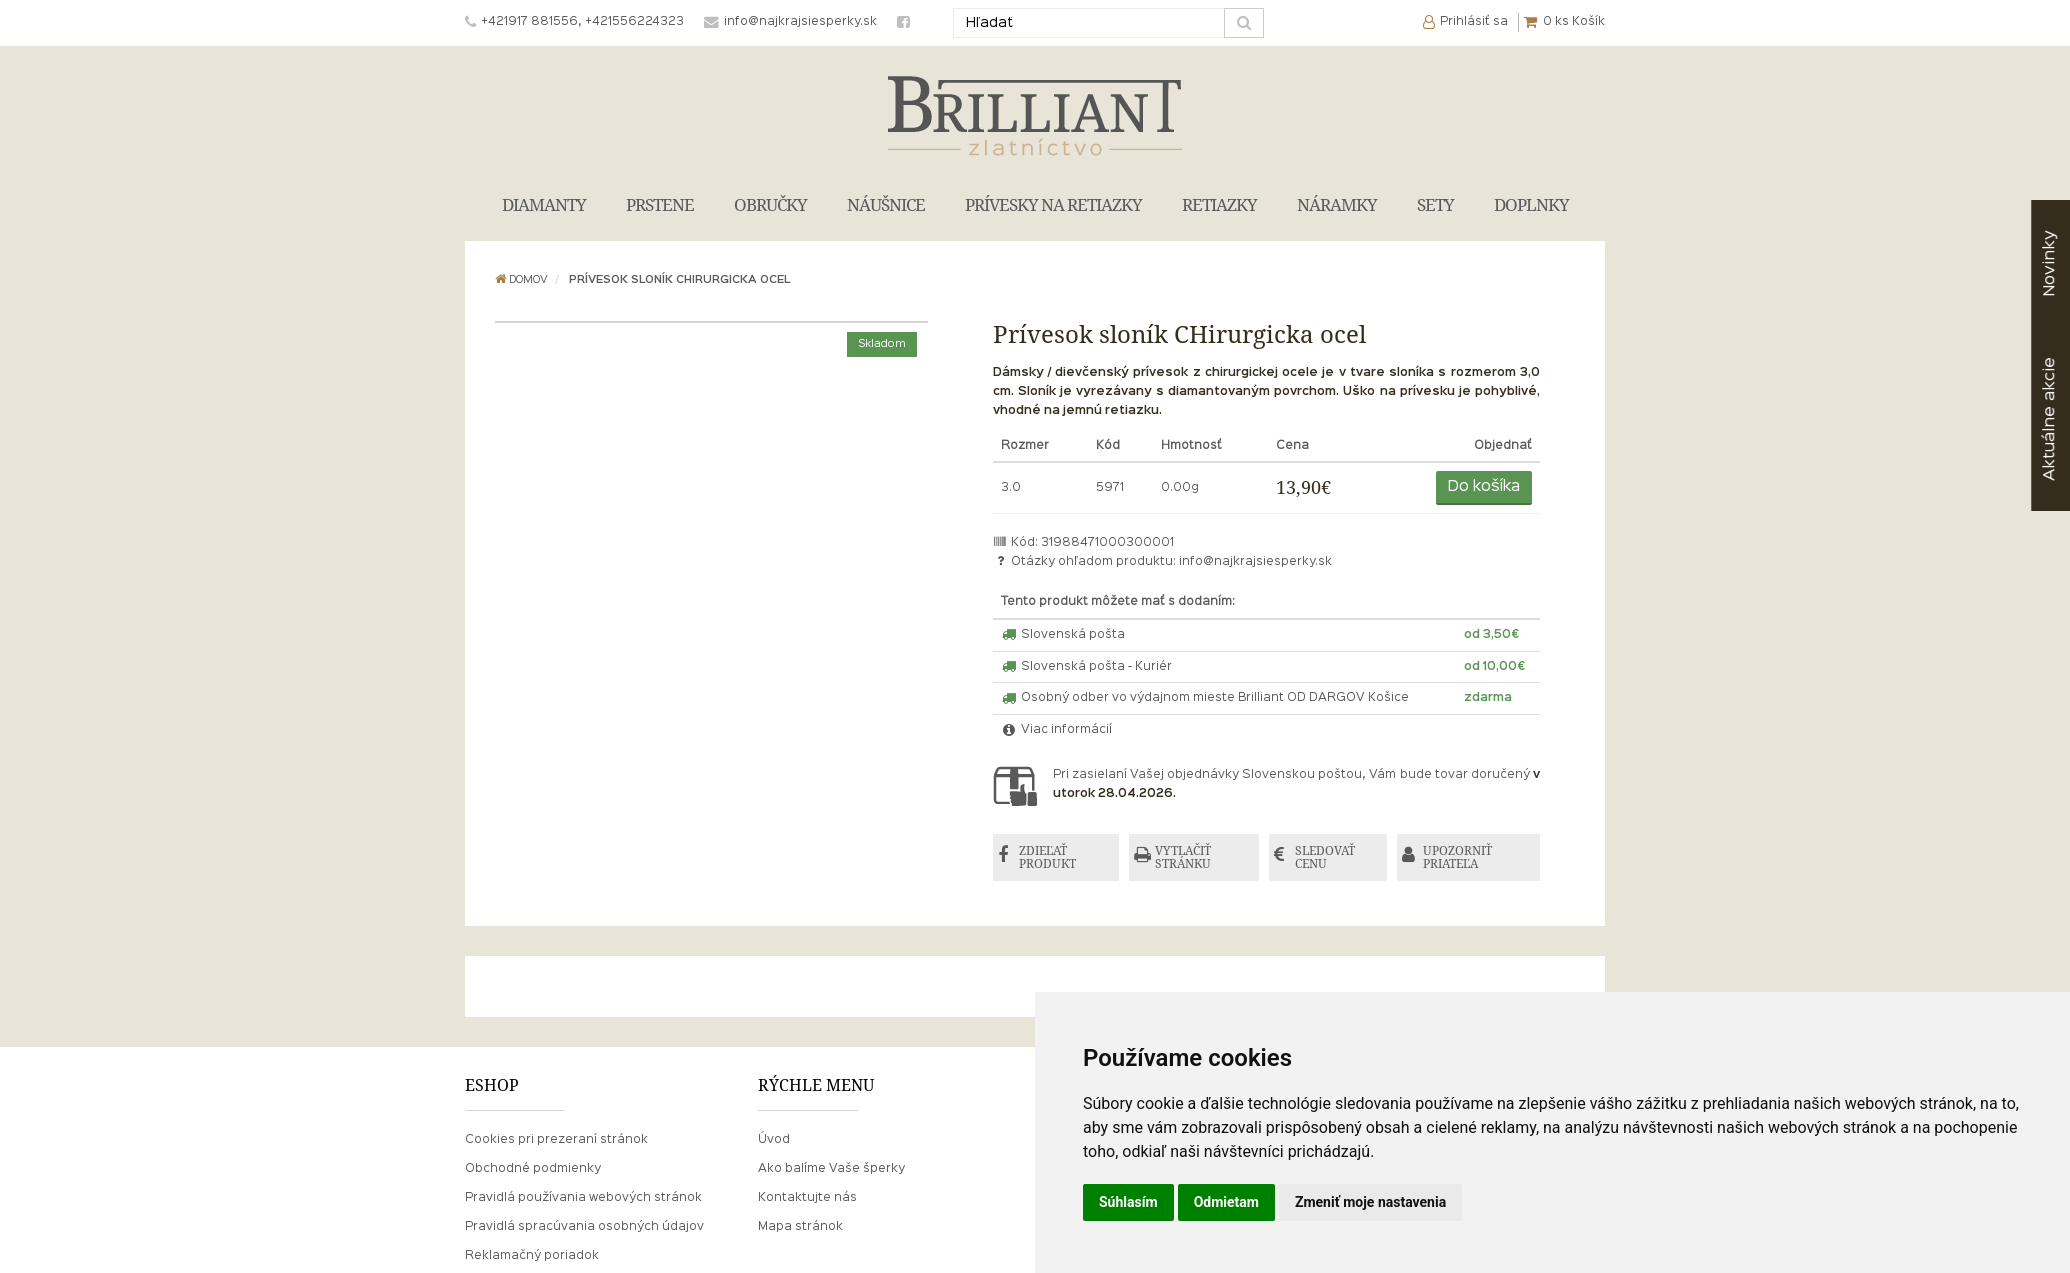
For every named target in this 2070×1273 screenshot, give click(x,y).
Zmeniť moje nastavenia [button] (1370, 1202)
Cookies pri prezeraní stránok (556, 1140)
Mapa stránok (800, 1227)
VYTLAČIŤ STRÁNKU (1183, 857)
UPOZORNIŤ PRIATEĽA (1457, 857)
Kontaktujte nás (807, 1198)
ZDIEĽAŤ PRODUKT (1047, 857)
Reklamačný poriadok (532, 1256)
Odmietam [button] (1226, 1202)
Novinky (2049, 263)
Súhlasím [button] (1128, 1202)
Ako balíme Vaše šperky (831, 1169)
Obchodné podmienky (533, 1169)
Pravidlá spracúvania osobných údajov (584, 1227)
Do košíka (1484, 487)
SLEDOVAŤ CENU (1325, 857)
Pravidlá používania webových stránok (583, 1198)
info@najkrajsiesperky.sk (1255, 562)
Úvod (774, 1140)
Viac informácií (1057, 730)
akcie (2049, 419)
